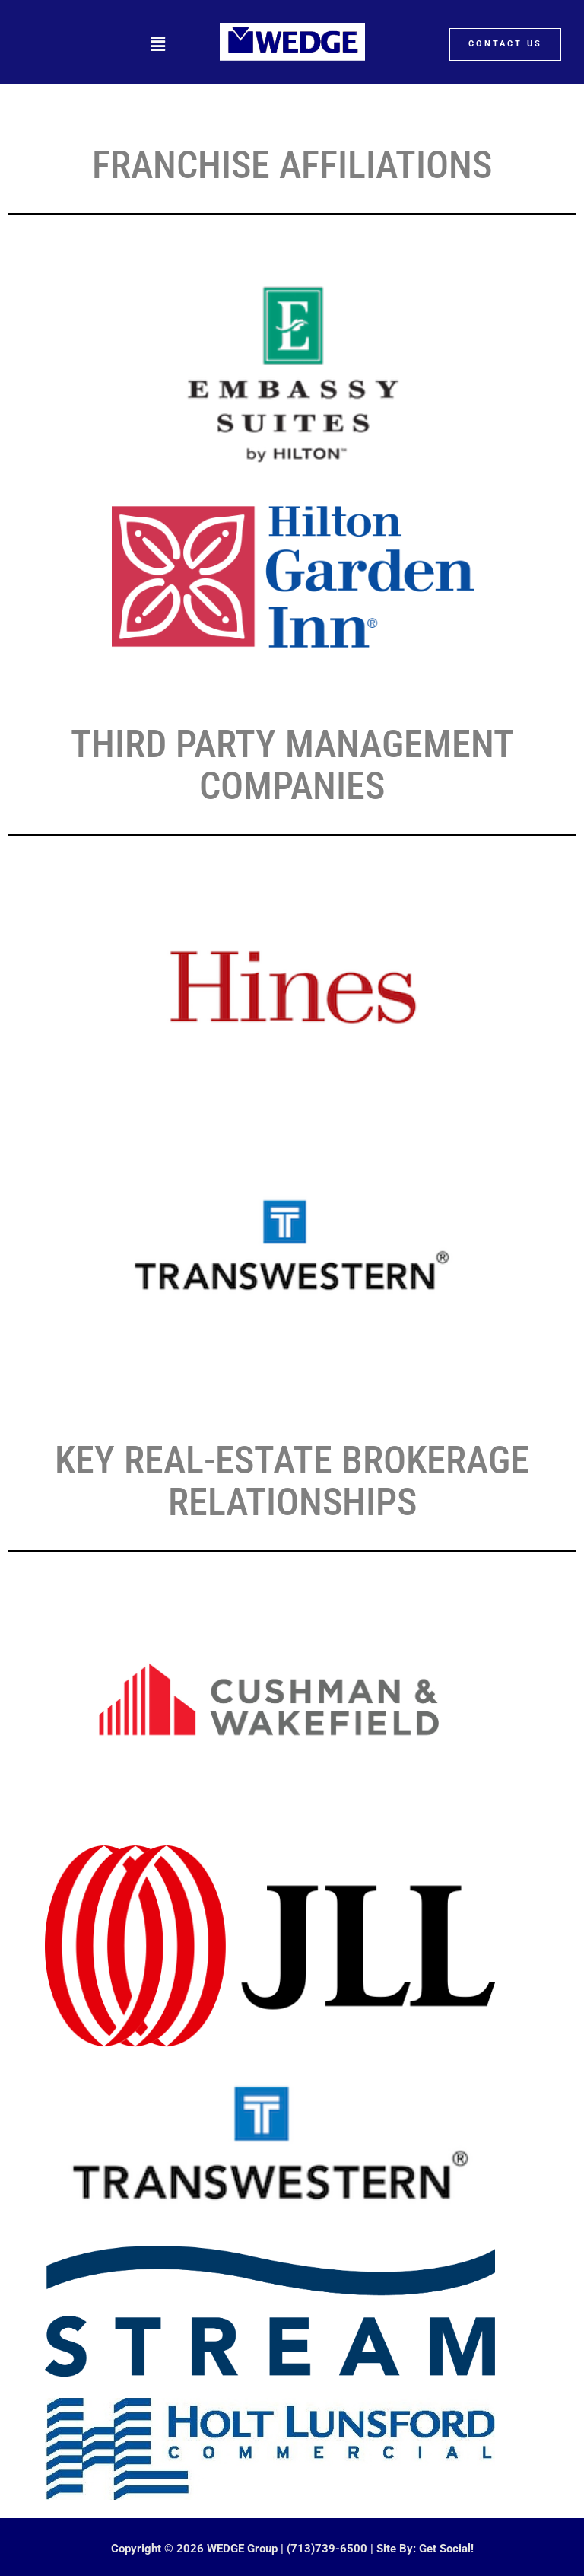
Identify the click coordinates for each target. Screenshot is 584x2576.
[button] (157, 44)
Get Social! (446, 2548)
